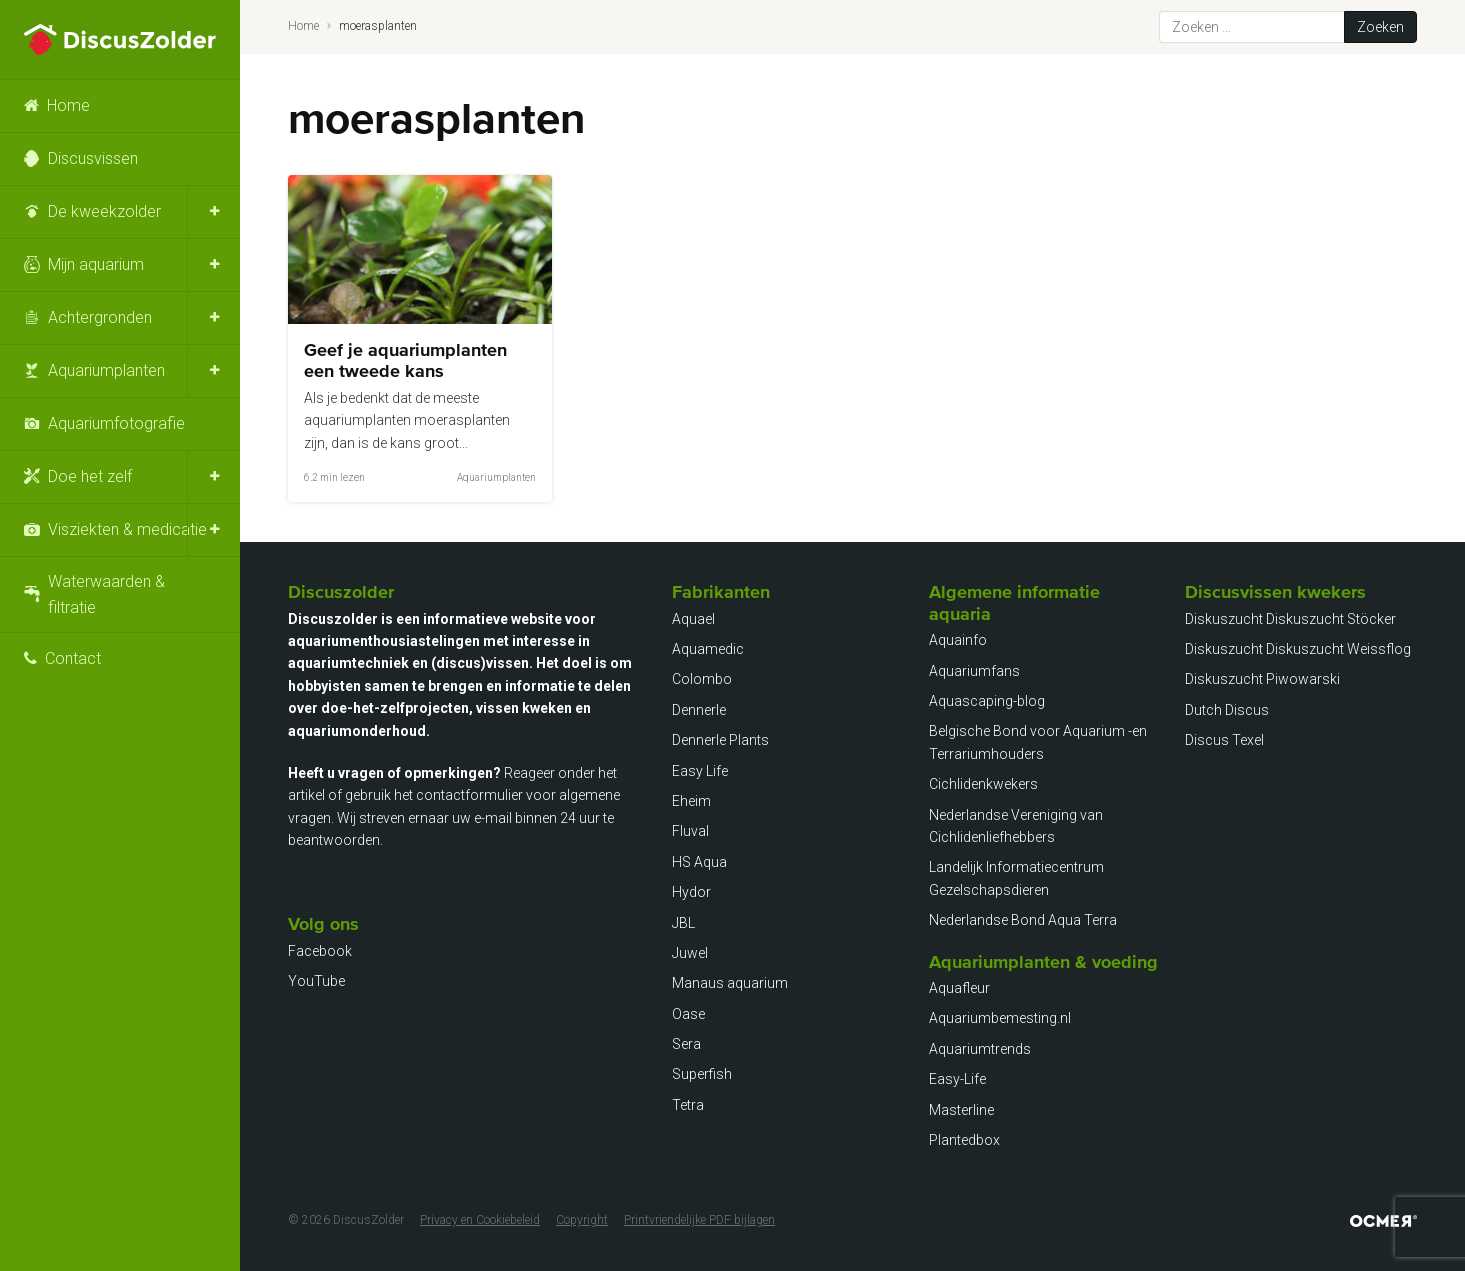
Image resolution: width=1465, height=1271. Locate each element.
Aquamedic (708, 649)
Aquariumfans (974, 671)
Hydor (691, 892)
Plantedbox (964, 1140)
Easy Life (700, 771)
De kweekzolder (104, 211)
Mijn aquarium (96, 264)
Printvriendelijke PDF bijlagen (699, 1220)
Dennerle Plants (720, 740)
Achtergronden (100, 317)
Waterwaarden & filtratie (106, 594)
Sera (686, 1044)
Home (68, 105)
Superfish (702, 1074)
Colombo (702, 679)
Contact (73, 658)
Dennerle (699, 710)
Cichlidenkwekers (983, 784)
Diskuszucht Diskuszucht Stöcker (1290, 619)
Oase (688, 1014)
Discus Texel (1224, 740)
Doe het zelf (90, 476)
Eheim (691, 801)
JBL (683, 923)
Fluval (690, 831)
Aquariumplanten (106, 370)
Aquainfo (958, 640)
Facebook (320, 951)
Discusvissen (93, 158)
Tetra (688, 1105)
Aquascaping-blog (987, 701)
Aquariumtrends (980, 1049)
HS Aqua (699, 862)
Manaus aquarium (730, 983)
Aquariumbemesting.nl (1000, 1018)
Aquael (693, 619)
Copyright (582, 1220)
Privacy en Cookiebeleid (480, 1220)
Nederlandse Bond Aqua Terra (1023, 920)
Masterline (961, 1110)
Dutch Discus (1227, 710)
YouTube (316, 981)
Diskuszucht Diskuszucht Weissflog (1298, 649)
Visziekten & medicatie (127, 529)
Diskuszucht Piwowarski (1262, 679)
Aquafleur (959, 988)
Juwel (690, 953)
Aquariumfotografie (116, 423)
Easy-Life (957, 1079)
